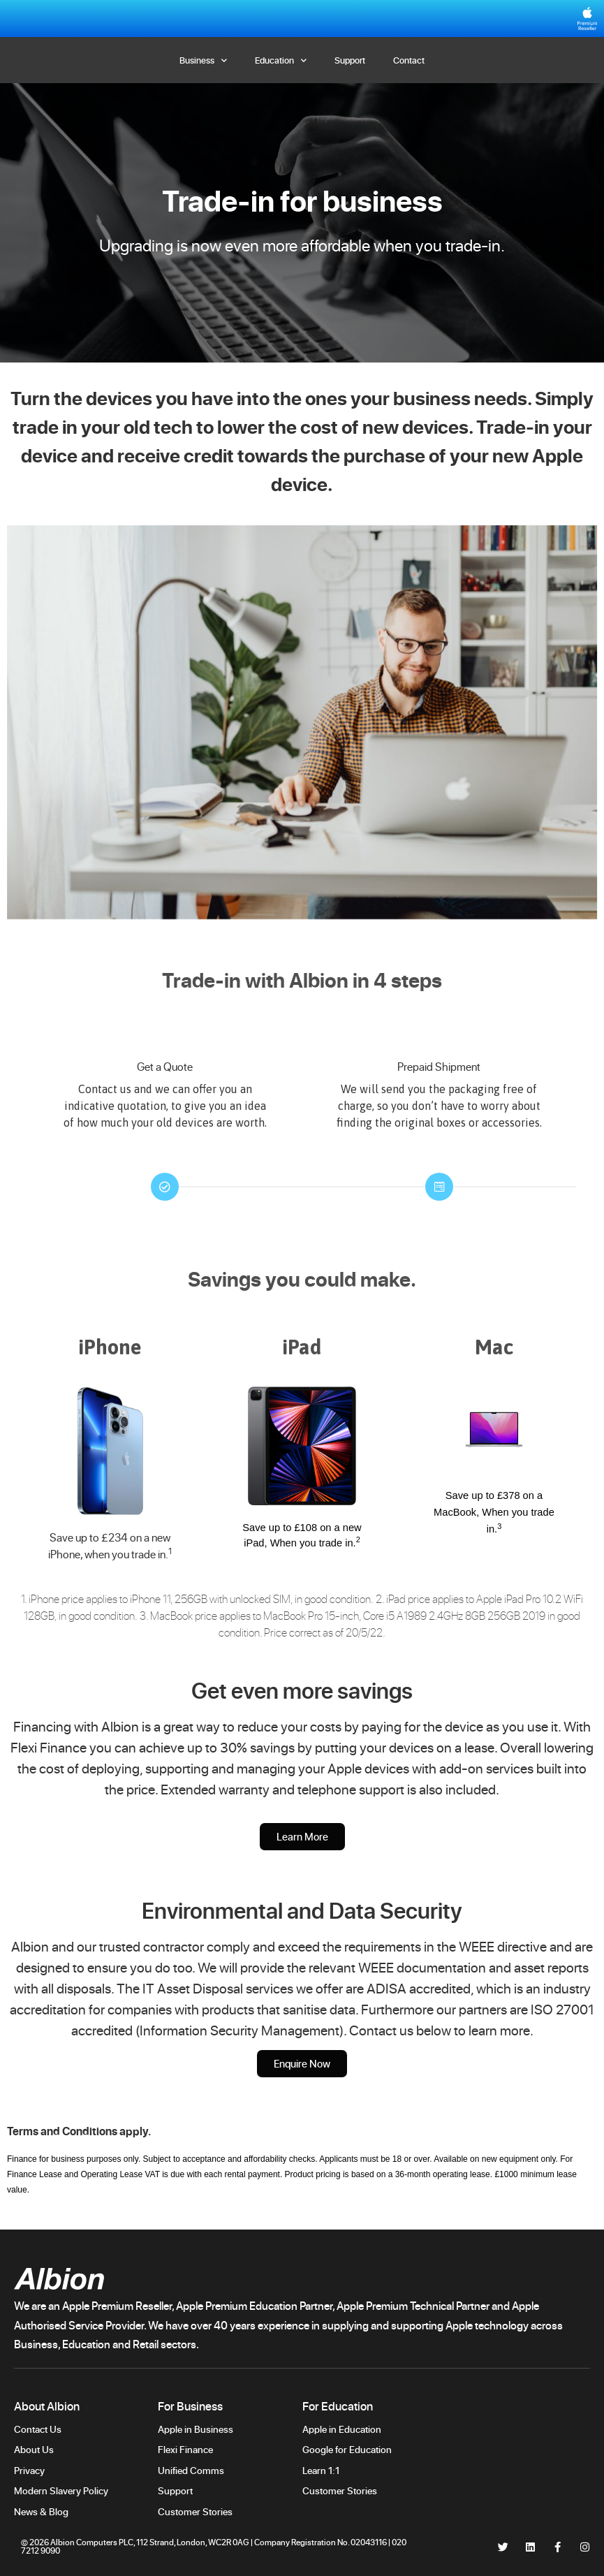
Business (203, 60)
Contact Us (37, 2429)
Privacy (29, 2470)
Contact (409, 60)
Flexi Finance (185, 2449)
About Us (34, 2449)
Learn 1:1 (320, 2470)
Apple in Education (341, 2429)
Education (281, 60)
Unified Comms (191, 2470)
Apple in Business (195, 2429)
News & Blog (41, 2511)
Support (349, 60)
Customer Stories (196, 2511)
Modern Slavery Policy (61, 2490)
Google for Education (347, 2449)
